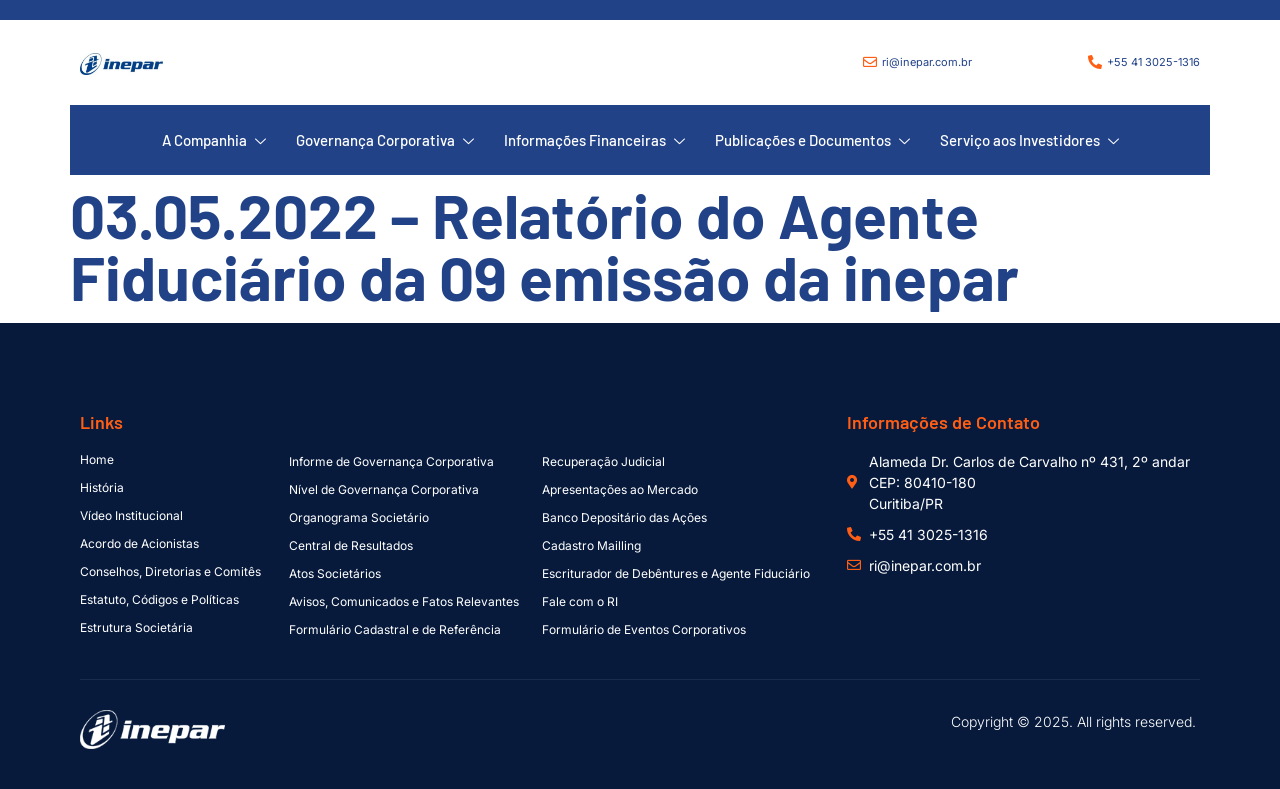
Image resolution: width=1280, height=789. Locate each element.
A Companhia (214, 141)
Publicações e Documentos (812, 141)
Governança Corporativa (385, 141)
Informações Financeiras (594, 141)
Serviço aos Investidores (1029, 141)
